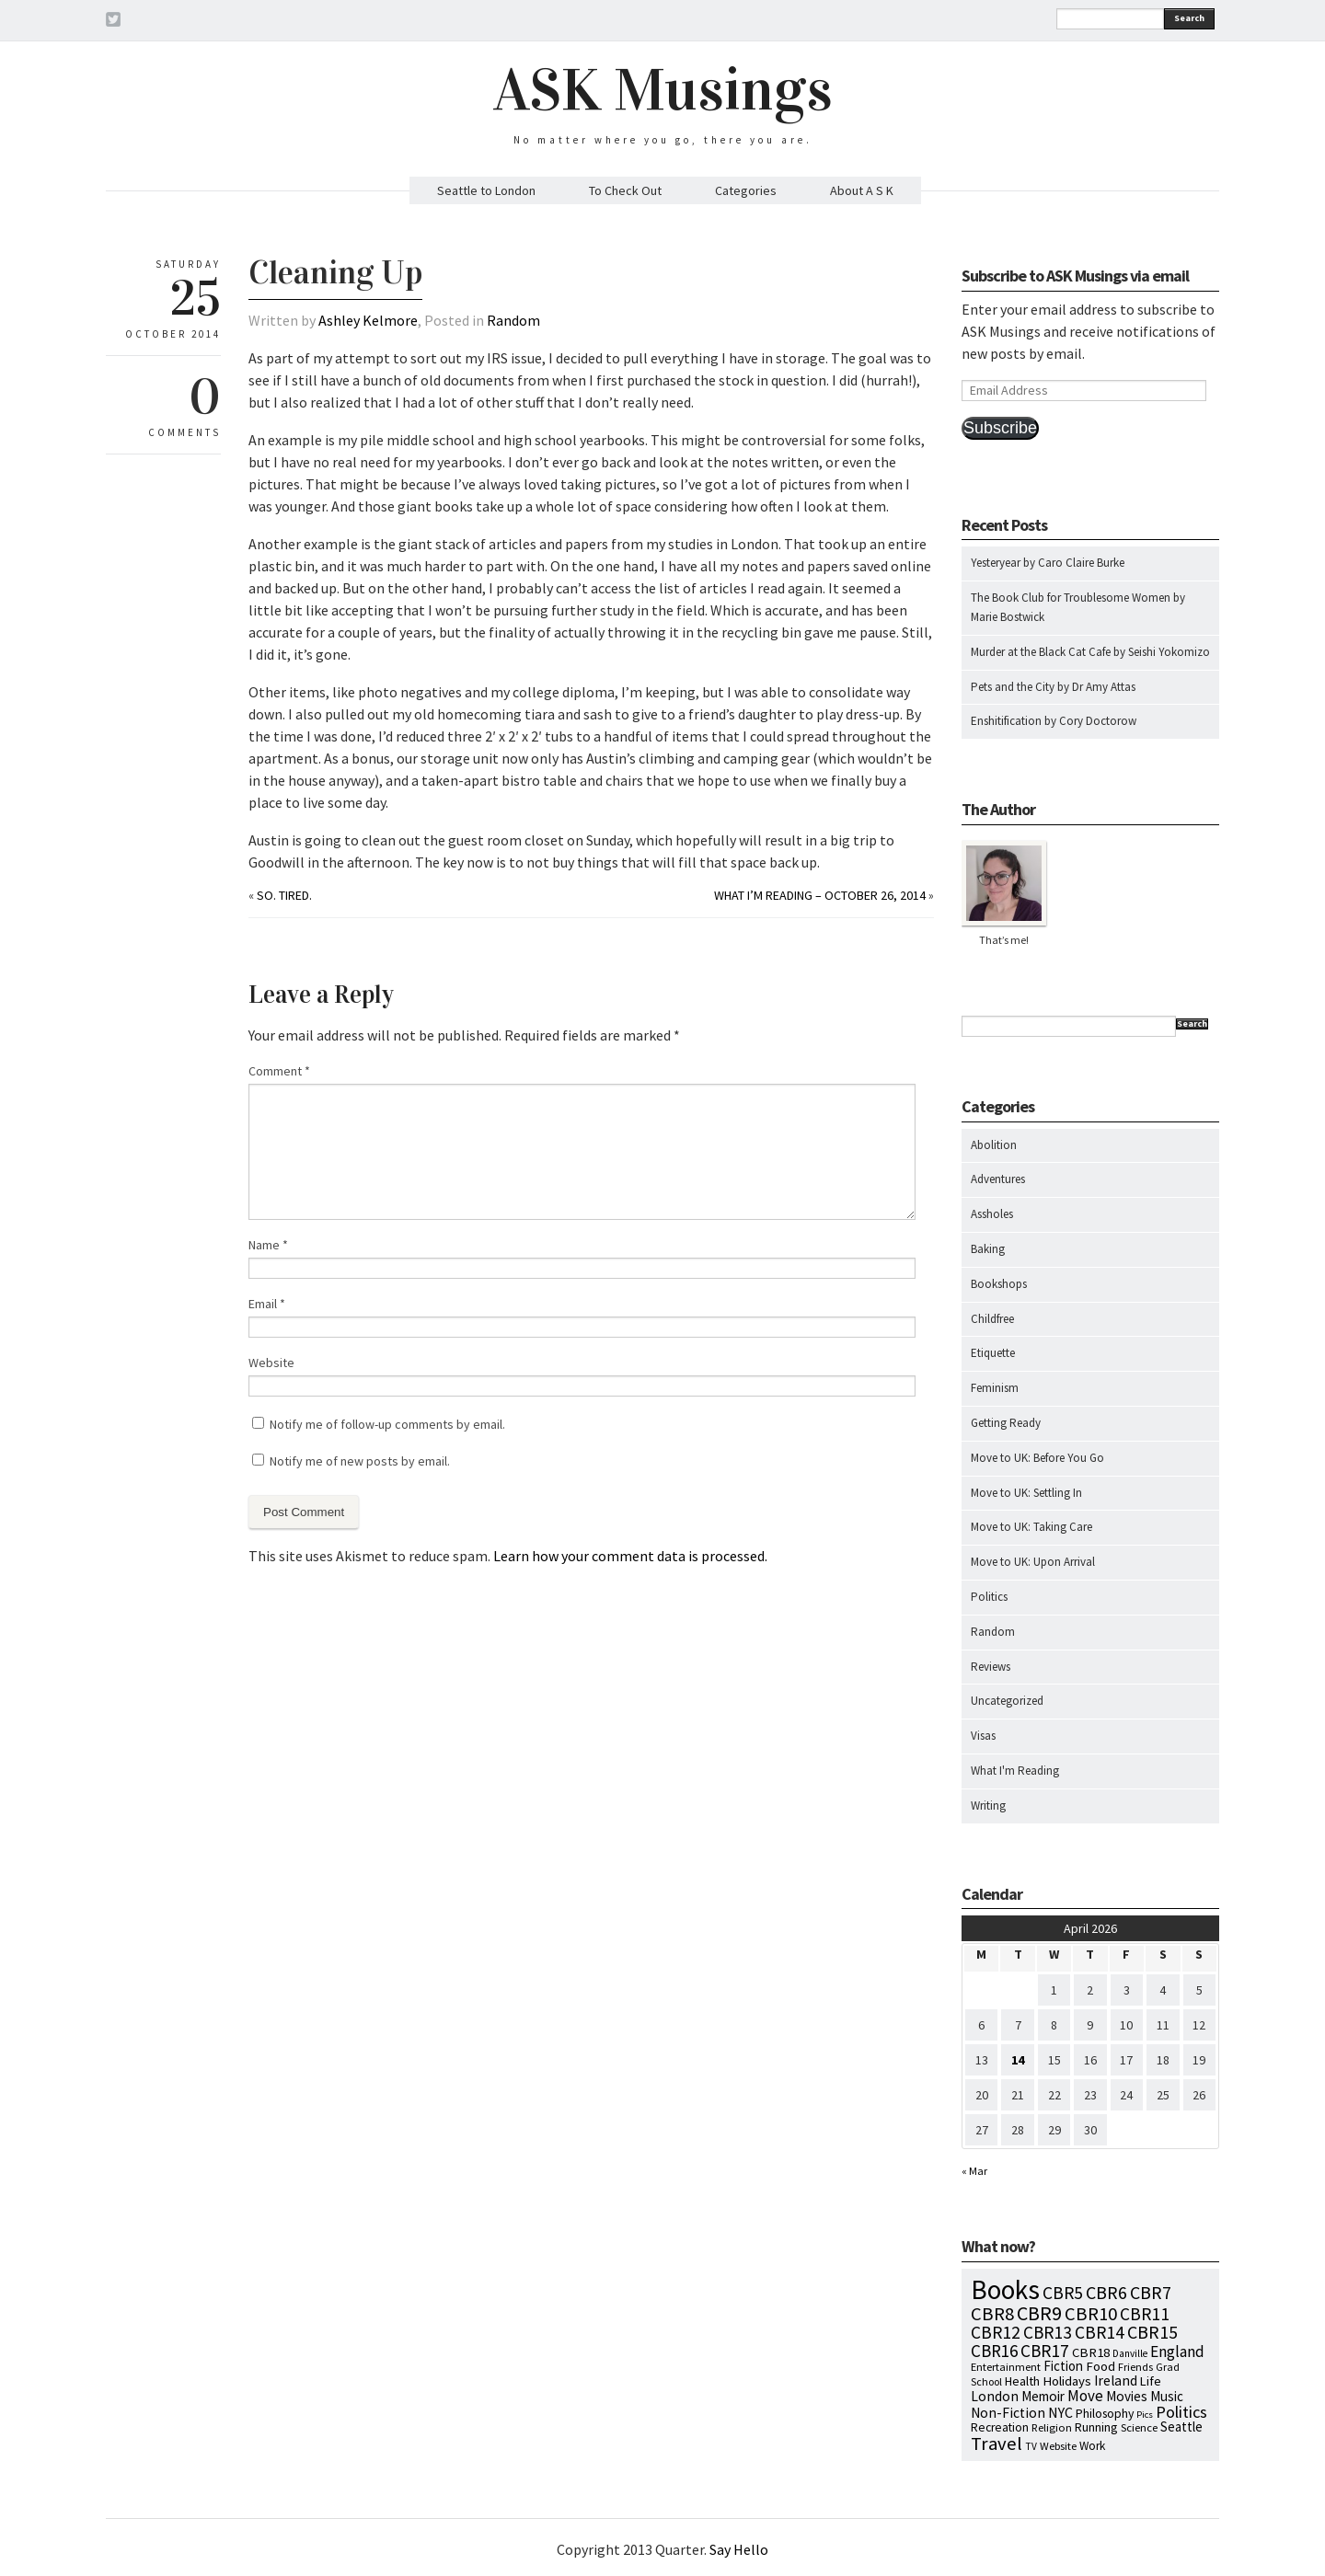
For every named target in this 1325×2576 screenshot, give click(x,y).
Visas (983, 1735)
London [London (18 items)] (995, 2396)
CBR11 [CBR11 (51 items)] (1144, 2314)
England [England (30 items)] (1177, 2351)
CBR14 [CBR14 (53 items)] (1099, 2332)
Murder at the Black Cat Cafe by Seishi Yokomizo (1090, 652)
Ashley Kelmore (368, 320)
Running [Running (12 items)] (1096, 2427)
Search (1189, 18)
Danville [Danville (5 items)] (1129, 2353)
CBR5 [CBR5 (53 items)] (1063, 2293)
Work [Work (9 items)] (1092, 2446)
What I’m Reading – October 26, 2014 (820, 895)
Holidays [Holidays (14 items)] (1067, 2381)
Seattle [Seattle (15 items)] (1181, 2426)
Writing (988, 1805)
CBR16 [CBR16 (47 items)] (994, 2351)
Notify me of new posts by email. (360, 1461)
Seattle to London (486, 190)
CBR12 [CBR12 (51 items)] (995, 2332)
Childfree (992, 1319)
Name (268, 1244)
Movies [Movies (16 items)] (1126, 2396)
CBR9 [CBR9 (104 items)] (1039, 2313)
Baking (988, 1249)
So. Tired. (284, 895)
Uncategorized (1007, 1700)
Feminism (995, 1388)
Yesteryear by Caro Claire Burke (1047, 562)
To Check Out (625, 190)
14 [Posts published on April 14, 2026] (1017, 2060)
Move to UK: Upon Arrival (1033, 1562)
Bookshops (999, 1284)
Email (266, 1303)
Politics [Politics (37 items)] (1181, 2411)
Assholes (992, 1214)
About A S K (861, 190)
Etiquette (993, 1353)
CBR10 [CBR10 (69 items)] (1091, 2314)
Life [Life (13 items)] (1150, 2381)
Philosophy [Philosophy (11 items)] (1105, 2413)
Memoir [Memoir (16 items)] (1043, 2396)
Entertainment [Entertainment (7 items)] (1006, 2367)
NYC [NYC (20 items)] (1060, 2412)
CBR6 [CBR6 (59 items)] (1106, 2292)
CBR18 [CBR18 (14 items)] (1091, 2352)
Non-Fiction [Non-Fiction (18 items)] (1008, 2412)
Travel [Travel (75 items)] (996, 2443)
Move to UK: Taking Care (1031, 1527)
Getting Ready (1006, 1423)
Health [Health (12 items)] (1022, 2381)
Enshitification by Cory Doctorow (1053, 721)
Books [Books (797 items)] (1005, 2289)
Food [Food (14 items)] (1100, 2366)
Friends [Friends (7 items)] (1135, 2367)
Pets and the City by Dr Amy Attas (1053, 687)
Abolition (994, 1145)
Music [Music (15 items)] (1166, 2396)
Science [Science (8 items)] (1139, 2427)
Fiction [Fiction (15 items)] (1063, 2366)
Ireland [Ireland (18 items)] (1115, 2380)
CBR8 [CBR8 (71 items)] (992, 2314)
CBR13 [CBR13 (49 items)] (1047, 2332)
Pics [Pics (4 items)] (1144, 2415)
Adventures (998, 1179)
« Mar (974, 2171)
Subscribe (1000, 428)
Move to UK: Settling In (1026, 1493)
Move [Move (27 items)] (1085, 2396)
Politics (989, 1596)
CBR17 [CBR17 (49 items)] (1044, 2351)
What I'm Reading (1015, 1770)
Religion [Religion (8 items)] (1051, 2427)
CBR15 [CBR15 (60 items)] (1152, 2331)
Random (513, 320)
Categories (746, 190)
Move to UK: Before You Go (1037, 1458)
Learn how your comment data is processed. (630, 1556)
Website (271, 1362)
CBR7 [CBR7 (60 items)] (1150, 2292)
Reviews (990, 1666)
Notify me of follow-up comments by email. (387, 1424)
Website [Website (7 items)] (1058, 2446)
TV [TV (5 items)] (1031, 2446)
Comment (279, 1071)
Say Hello (738, 2549)
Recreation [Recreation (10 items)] (1000, 2427)
